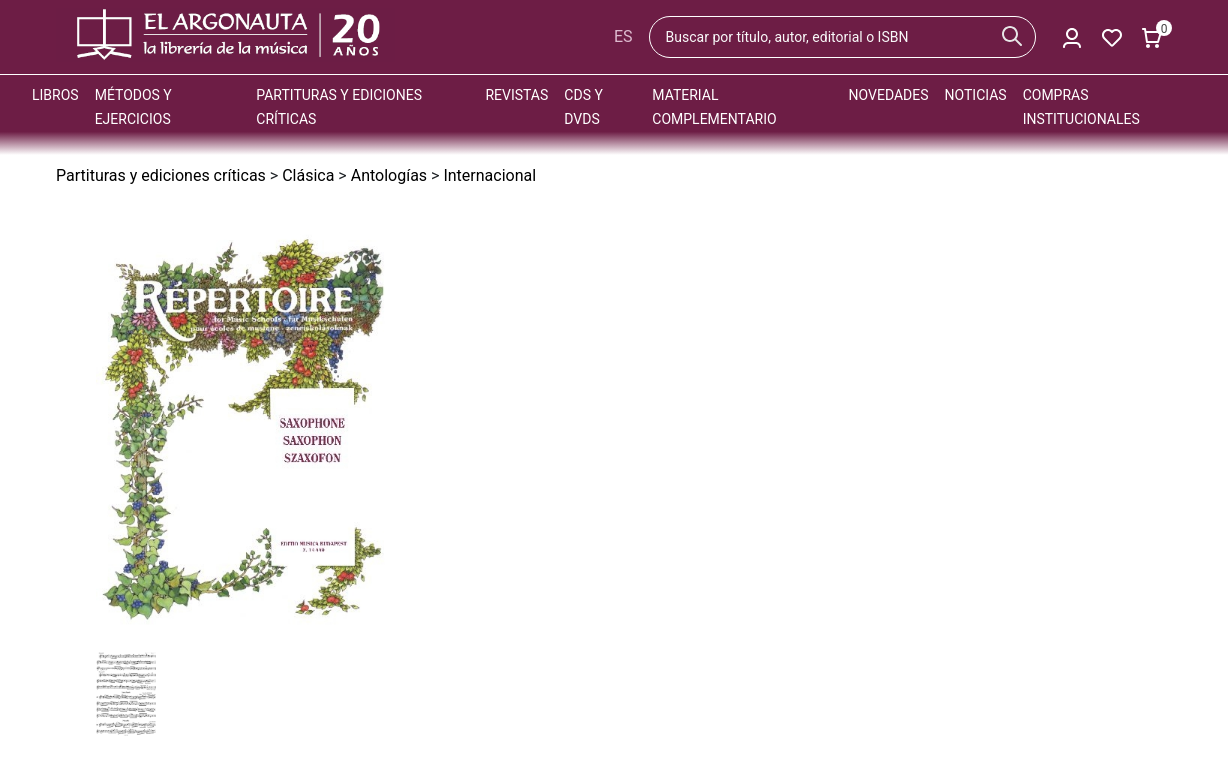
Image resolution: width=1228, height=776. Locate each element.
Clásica (308, 175)
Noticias (976, 95)
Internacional (489, 175)
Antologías (389, 175)
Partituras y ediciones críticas (161, 175)
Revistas (516, 95)
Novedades (889, 95)
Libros (55, 95)
